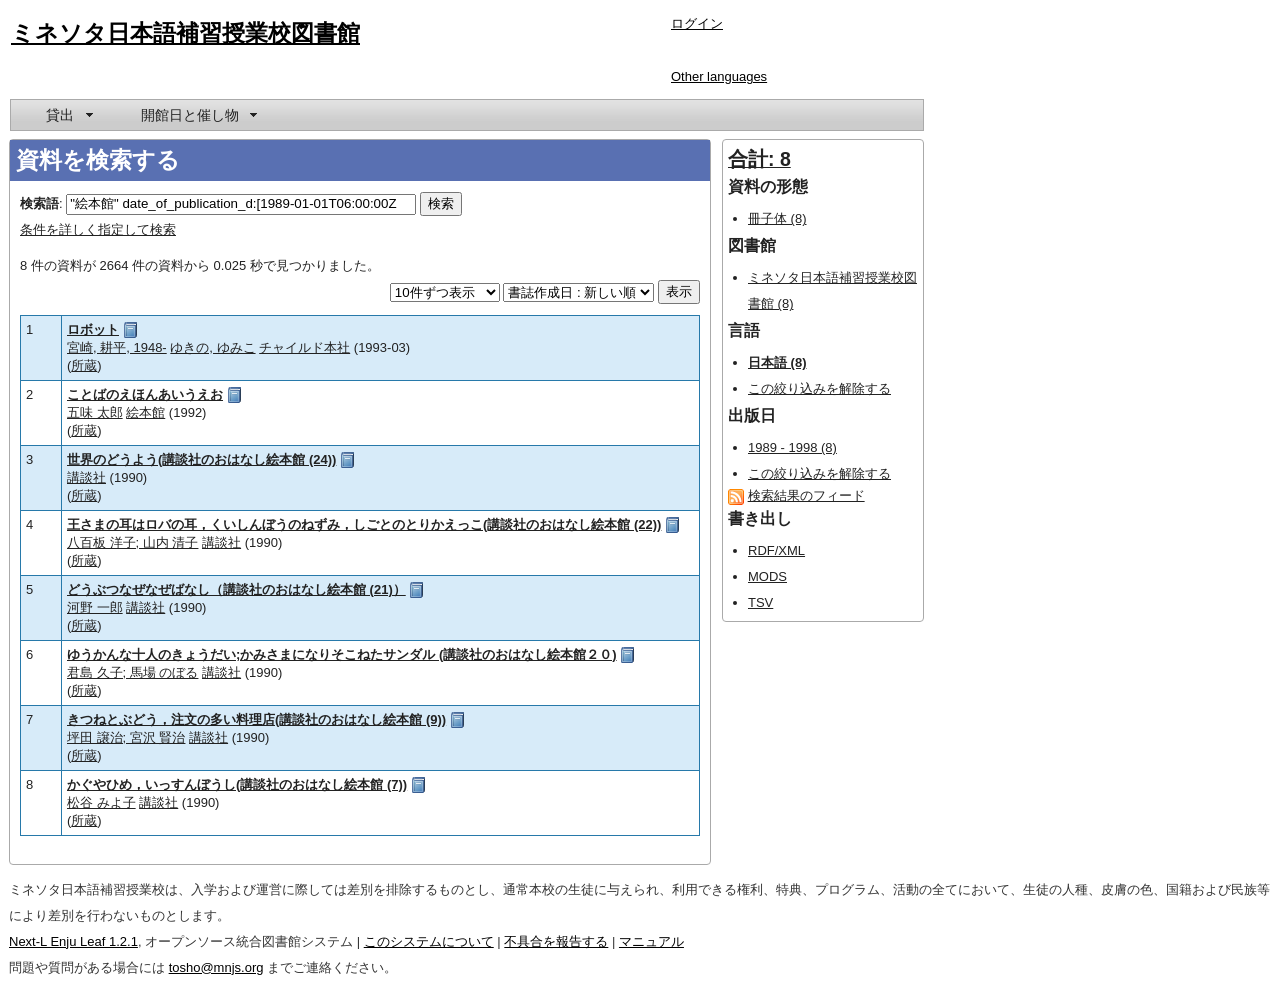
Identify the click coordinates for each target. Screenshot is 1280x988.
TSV (760, 602)
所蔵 (84, 365)
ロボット (93, 329)
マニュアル (651, 941)
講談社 (86, 477)
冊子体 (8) (777, 218)
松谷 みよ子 (101, 802)
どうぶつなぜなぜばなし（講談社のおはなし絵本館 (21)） (236, 589)
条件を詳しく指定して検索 (98, 229)
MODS (767, 576)
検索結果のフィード (806, 495)
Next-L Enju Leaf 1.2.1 (73, 941)
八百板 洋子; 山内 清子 (132, 542)
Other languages (719, 76)
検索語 (39, 203)
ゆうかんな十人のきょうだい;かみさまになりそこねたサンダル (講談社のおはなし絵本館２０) (342, 654)
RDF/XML (776, 550)
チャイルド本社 (304, 347)
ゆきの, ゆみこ (212, 347)
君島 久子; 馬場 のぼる (132, 672)
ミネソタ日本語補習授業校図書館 (185, 33)
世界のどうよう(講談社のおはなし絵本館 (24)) (201, 459)
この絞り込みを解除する (819, 388)
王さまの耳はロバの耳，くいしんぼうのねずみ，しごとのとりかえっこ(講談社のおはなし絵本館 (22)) (364, 524)
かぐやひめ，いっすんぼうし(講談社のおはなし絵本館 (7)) (237, 784)
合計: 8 (759, 159)
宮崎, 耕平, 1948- (117, 347)
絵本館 (145, 412)
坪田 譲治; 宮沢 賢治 (126, 737)
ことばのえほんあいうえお (145, 394)
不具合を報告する (556, 941)
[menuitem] (68, 115)
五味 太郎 (95, 412)
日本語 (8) (777, 362)
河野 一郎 (95, 607)
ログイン (697, 23)
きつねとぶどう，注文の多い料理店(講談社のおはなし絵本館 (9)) (256, 719)
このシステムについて (429, 941)
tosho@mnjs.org (216, 967)
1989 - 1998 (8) (792, 447)
